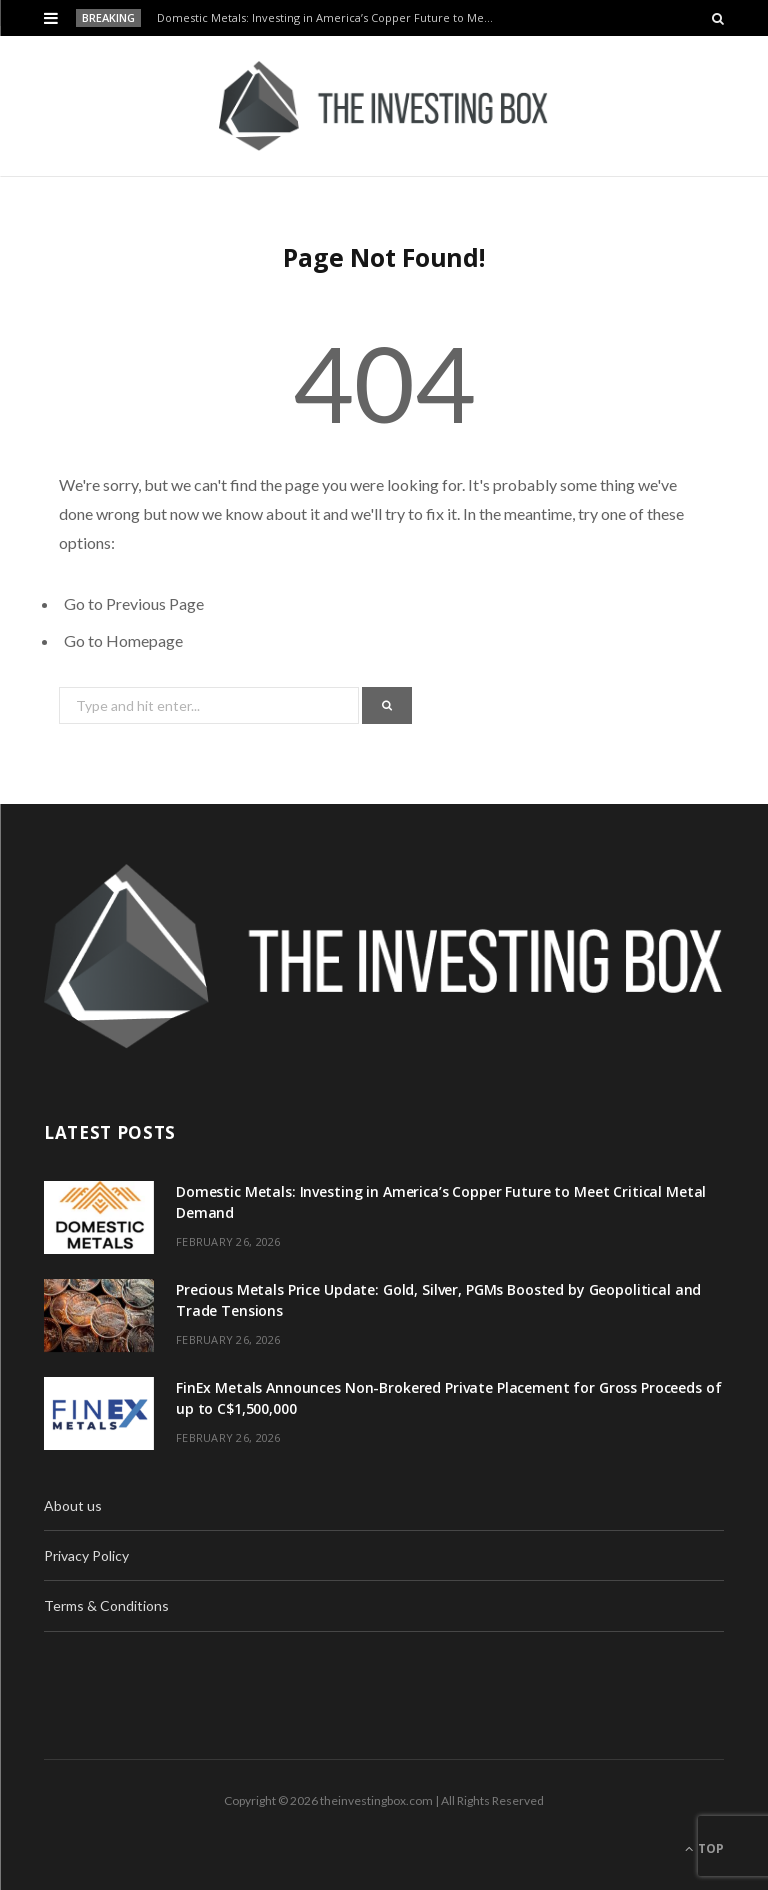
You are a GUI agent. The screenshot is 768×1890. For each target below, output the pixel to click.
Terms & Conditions (106, 1605)
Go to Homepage (123, 640)
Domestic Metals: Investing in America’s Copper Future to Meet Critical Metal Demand (330, 18)
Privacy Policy (86, 1555)
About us (73, 1505)
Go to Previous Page (134, 603)
